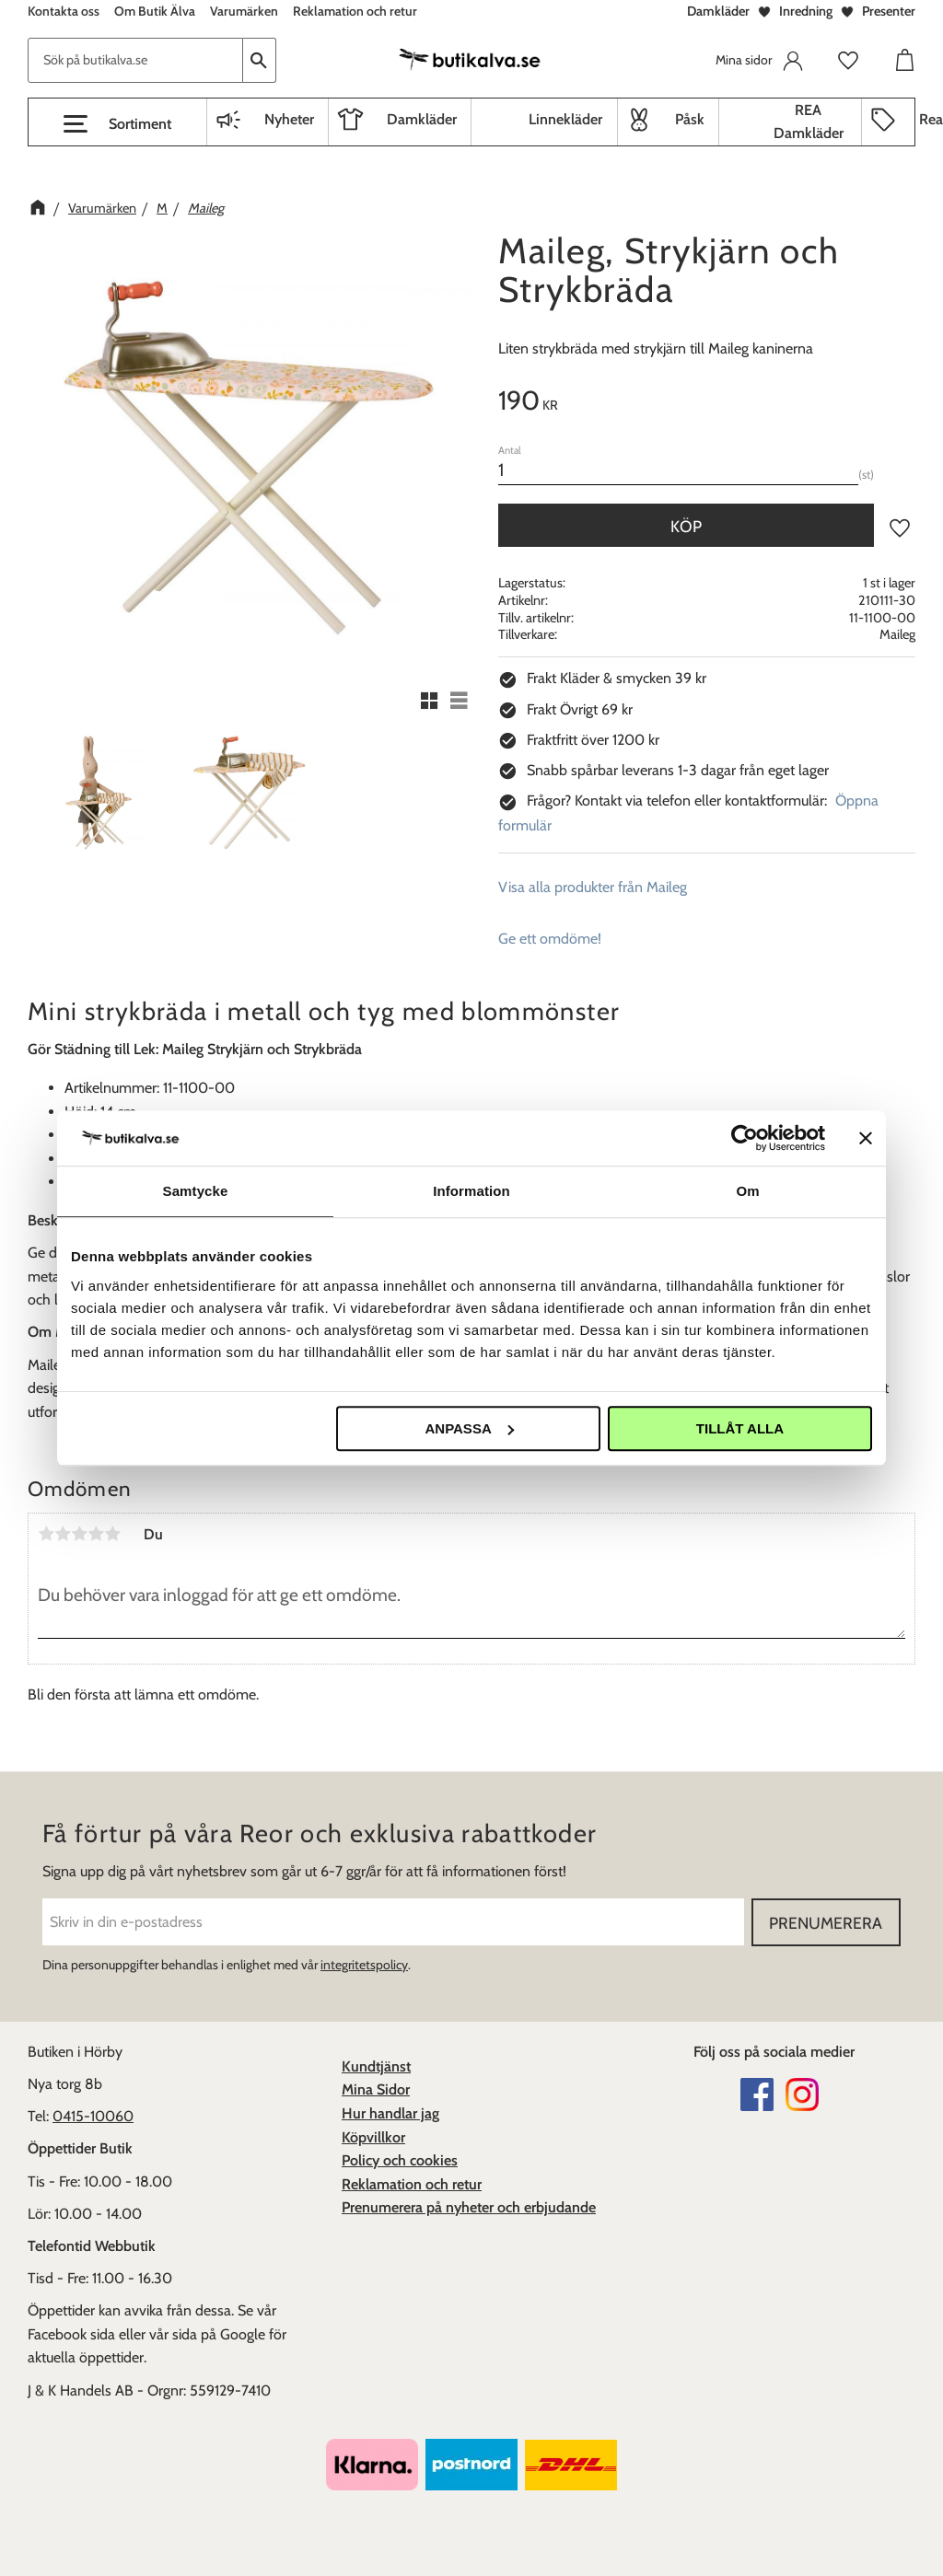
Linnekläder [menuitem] (565, 119)
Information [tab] (471, 1191)
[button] (117, 124)
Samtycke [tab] (195, 1191)
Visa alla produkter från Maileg (592, 887)
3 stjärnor (79, 1534)
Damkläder (718, 11)
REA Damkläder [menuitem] (809, 122)
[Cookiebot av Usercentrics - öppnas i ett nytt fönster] (744, 1138)
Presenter (888, 11)
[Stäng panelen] (865, 1137)
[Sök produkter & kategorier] (135, 60)
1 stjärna (46, 1534)
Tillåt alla (740, 1428)
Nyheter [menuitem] (289, 119)
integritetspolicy (364, 1964)
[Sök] (259, 60)
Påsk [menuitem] (689, 119)
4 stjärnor (95, 1534)
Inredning (805, 11)
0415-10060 (93, 2116)
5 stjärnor (112, 1534)
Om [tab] (747, 1191)
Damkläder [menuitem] (422, 119)
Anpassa (469, 1428)
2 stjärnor (62, 1534)
